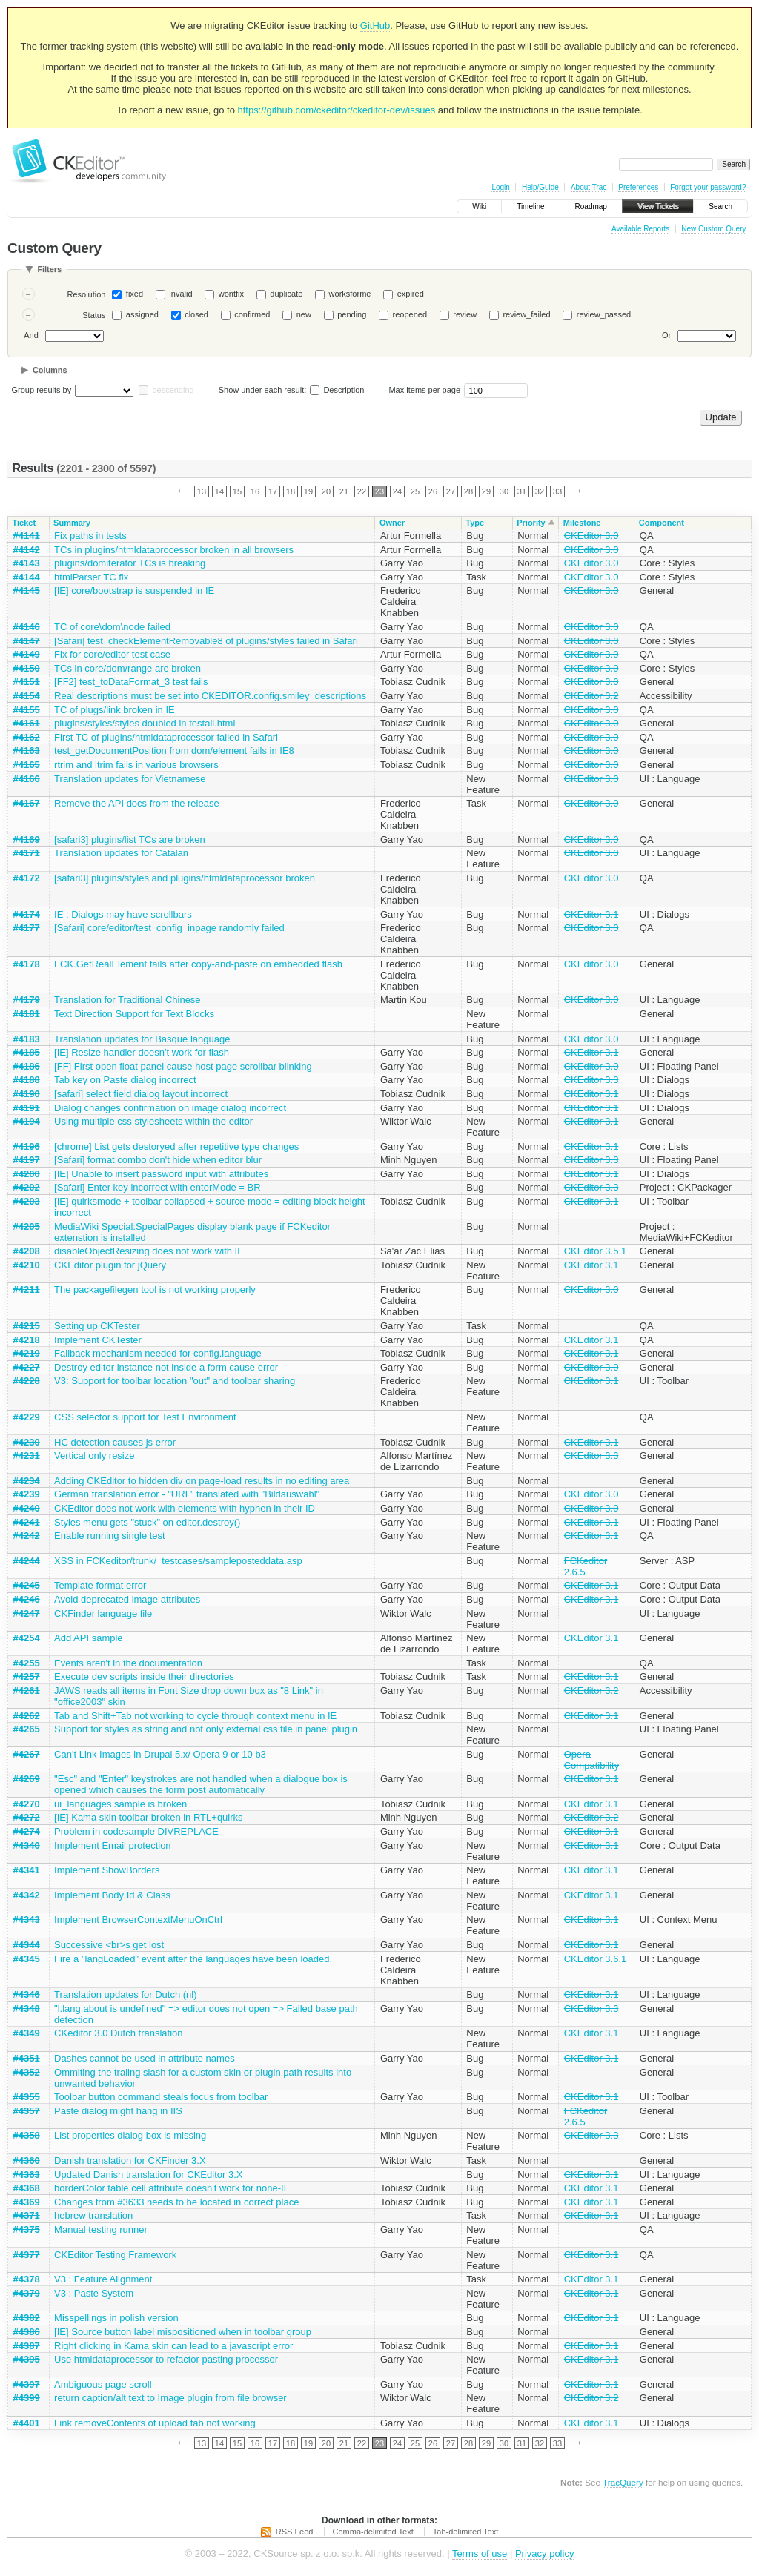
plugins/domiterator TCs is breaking (129, 563)
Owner (392, 522)
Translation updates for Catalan (121, 852)
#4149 (26, 654)
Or (666, 335)
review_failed (526, 314)
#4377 (26, 2254)
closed (196, 314)
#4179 (26, 999)
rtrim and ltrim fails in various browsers (136, 764)
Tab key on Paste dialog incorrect (125, 1079)
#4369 (26, 2202)
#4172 (26, 878)
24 (397, 491)
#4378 (26, 2279)
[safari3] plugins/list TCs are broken (129, 839)
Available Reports (640, 229)
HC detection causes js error (115, 1442)
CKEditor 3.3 (591, 1079)
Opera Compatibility (591, 1760)
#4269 (26, 1778)
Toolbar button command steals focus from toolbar (161, 2096)
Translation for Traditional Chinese (127, 999)
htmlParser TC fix (91, 577)
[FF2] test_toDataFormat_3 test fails (131, 681)
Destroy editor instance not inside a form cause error (166, 1367)
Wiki (479, 206)
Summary (71, 522)
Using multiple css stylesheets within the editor (153, 1121)
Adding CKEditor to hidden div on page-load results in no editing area (201, 1480)
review (465, 314)
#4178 (26, 964)
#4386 (26, 2331)
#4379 (26, 2293)
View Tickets (657, 206)
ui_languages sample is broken (120, 1804)
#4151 (26, 681)
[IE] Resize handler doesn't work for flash (141, 1052)
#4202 (26, 1187)
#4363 (26, 2174)
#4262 (26, 1715)
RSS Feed (295, 2531)
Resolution (86, 294)
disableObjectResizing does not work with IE (149, 1250)
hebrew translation (93, 2215)
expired (410, 293)
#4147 (26, 640)
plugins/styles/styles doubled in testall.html (144, 723)
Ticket (24, 522)
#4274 (26, 1831)
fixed (134, 293)
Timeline (530, 206)
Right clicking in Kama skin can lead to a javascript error (173, 2345)
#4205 (26, 1226)
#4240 (26, 1508)
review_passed (604, 314)
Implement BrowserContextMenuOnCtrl (138, 1919)
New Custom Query (713, 229)
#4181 (26, 1013)
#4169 (26, 839)
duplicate (286, 293)
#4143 (26, 563)
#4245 (26, 1585)
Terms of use (479, 2553)
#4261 (26, 1690)
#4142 (26, 549)
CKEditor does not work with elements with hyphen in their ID (184, 1508)
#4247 (26, 1613)
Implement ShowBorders (106, 1869)
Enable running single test (109, 1535)
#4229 (26, 1417)
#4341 (26, 1869)
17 (272, 491)
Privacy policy (544, 2553)
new (303, 314)
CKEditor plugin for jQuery (110, 1265)
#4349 (26, 2033)
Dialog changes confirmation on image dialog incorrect (170, 1107)
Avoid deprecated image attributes (127, 1599)
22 (361, 491)
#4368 (26, 2187)
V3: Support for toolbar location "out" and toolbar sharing (174, 1380)
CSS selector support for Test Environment (145, 1417)
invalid (180, 293)
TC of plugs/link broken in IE (114, 709)
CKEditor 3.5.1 (595, 1250)
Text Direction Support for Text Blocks (134, 1013)
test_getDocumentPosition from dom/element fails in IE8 (174, 750)
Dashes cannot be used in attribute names (144, 2058)
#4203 (26, 1201)
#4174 (26, 914)
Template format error (100, 1585)
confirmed (252, 314)
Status (93, 315)
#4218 (26, 1339)
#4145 (26, 590)
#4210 (26, 1265)
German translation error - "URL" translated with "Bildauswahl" (186, 1494)
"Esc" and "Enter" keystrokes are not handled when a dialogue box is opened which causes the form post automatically (201, 1784)
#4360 (26, 2160)
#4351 (26, 2058)
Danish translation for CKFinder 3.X (129, 2160)
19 (308, 491)
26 (432, 491)
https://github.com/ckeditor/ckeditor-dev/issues (337, 110)
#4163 (26, 750)
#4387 (26, 2345)
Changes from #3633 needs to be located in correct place (176, 2202)
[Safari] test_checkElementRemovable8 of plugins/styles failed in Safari (206, 640)
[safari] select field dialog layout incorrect (141, 1093)
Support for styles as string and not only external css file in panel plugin (205, 1729)
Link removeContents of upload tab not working (155, 2422)
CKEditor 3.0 (591, 535)
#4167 (26, 803)
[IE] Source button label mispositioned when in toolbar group (182, 2331)
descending (172, 389)
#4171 (26, 852)
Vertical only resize (94, 1455)
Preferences (638, 187)
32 (539, 491)
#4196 (26, 1146)
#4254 (26, 1637)
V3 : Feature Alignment (103, 2279)
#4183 (26, 1038)
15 (237, 491)
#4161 (26, 723)
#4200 (26, 1173)
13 (201, 491)
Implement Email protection (112, 1845)
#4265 (26, 1729)
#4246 (26, 1599)
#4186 (26, 1066)
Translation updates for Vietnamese (130, 778)
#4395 (26, 2359)
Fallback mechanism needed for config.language (158, 1353)
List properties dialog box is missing (130, 2135)
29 (486, 491)
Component (661, 522)
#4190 (26, 1093)
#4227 (26, 1367)
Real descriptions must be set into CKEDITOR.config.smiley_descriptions (210, 695)
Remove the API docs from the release (136, 803)
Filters (49, 269)
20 (326, 491)
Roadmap (591, 206)
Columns (50, 369)
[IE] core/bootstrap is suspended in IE (134, 590)
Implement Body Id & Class (112, 1895)
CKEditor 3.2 (591, 695)
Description (337, 389)
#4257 (26, 1676)
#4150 (26, 668)
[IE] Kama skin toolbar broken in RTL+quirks (148, 1817)
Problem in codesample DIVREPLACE (136, 1831)
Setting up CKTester (97, 1325)
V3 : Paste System (93, 2293)
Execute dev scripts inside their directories (144, 1676)
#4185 (26, 1052)
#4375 (26, 2229)
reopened (410, 314)
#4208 (26, 1250)
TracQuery (623, 2482)
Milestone (582, 522)
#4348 (26, 2008)
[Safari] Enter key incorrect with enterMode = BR (157, 1187)
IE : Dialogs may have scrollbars (123, 914)
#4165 (26, 764)
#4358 (26, 2135)
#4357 (26, 2110)
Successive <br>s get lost (109, 1944)
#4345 (26, 1958)
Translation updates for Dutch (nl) (125, 1994)
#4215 (26, 1325)
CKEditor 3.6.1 (595, 1958)
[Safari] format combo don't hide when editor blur (158, 1159)
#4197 (26, 1159)
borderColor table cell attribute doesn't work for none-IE (172, 2187)
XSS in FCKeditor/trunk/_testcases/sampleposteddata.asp (178, 1560)
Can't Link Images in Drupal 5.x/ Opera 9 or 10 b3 (160, 1754)
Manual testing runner (101, 2229)
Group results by (42, 389)
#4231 (26, 1455)
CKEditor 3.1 (591, 914)
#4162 (26, 737)
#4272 (26, 1817)
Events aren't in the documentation (128, 1663)
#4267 (26, 1754)
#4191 (26, 1107)
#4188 (26, 1079)
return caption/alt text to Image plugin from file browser (170, 2397)
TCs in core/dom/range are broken (127, 668)
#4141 (26, 535)
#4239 (26, 1494)
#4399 (26, 2397)
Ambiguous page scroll (103, 2384)
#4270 (26, 1804)
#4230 (26, 1442)
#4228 (26, 1380)
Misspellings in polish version (116, 2317)
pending (351, 314)
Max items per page (424, 389)
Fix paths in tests (90, 535)
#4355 (26, 2096)
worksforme (350, 293)
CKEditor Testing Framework (115, 2254)
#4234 (26, 1480)
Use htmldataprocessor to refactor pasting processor (166, 2359)
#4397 (26, 2384)
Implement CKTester (98, 1339)
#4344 (26, 1944)
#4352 (26, 2072)
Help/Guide (540, 187)
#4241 (26, 1522)
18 (290, 491)
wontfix (231, 293)
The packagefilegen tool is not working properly (155, 1289)
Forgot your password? (708, 187)
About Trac (588, 187)
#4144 (26, 577)
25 (415, 491)
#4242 (26, 1535)
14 (219, 491)
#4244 (26, 1560)
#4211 (26, 1289)
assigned (142, 314)
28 (468, 491)
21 (343, 491)
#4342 (26, 1895)
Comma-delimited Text (373, 2531)
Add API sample (88, 1637)
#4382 (26, 2317)
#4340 (26, 1845)
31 (521, 491)
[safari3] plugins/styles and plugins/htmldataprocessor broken (184, 878)
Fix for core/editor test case (112, 654)
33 (557, 491)
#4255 (26, 1663)
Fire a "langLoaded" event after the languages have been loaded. (193, 1958)
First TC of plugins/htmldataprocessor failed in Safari (166, 737)
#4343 (26, 1919)
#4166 (26, 778)
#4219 (26, 1353)
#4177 (26, 927)
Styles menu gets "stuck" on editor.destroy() (147, 1522)
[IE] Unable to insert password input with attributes (161, 1173)
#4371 (26, 2215)
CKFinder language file (103, 1613)
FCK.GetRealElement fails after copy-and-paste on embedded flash (198, 964)
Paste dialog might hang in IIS (118, 2110)
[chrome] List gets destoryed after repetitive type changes (176, 1146)
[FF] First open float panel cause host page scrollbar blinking (183, 1066)
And (31, 335)
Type (474, 522)
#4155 (26, 709)
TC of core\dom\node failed (112, 626)
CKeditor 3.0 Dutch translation (118, 2033)
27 (450, 491)
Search (720, 206)
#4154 (26, 695)
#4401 (26, 2422)
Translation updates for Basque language (142, 1038)
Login (500, 187)
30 (504, 491)
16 (255, 491)
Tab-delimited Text (465, 2531)
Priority (531, 522)
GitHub (375, 25)
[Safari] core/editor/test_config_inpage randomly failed (169, 927)
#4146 (26, 626)
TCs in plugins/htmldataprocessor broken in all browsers (174, 549)
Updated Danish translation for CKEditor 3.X (148, 2174)
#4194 (26, 1121)
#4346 (26, 1994)
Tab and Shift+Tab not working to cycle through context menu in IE (195, 1715)
